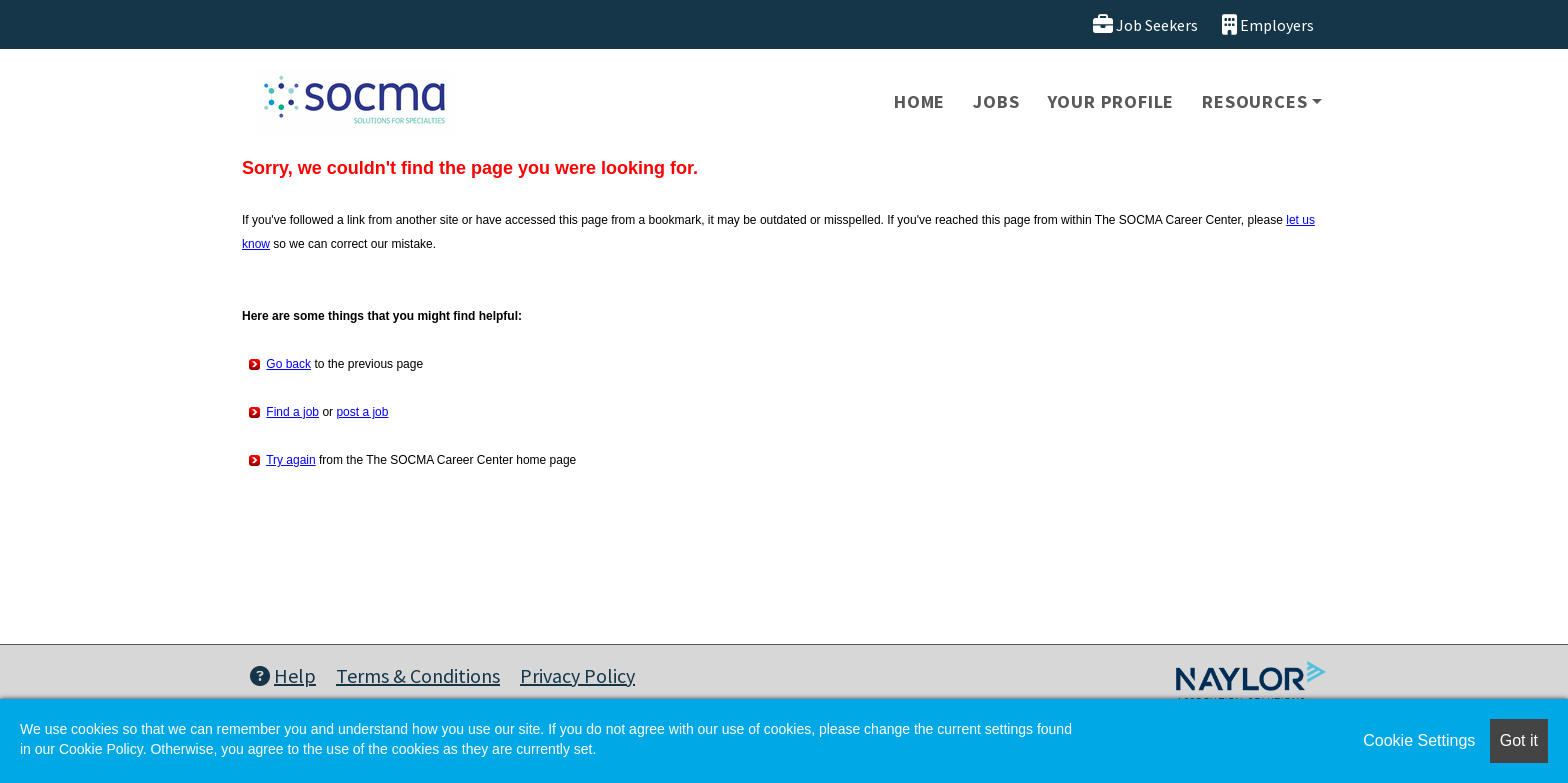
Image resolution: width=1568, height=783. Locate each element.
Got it (1519, 740)
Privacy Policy (577, 675)
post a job (362, 412)
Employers (1268, 24)
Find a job (292, 412)
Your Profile (1111, 101)
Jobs (996, 101)
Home (919, 101)
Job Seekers (1145, 24)
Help (283, 675)
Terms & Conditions (418, 675)
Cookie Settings (1419, 740)
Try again (291, 460)
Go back (288, 364)
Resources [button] (1254, 101)
